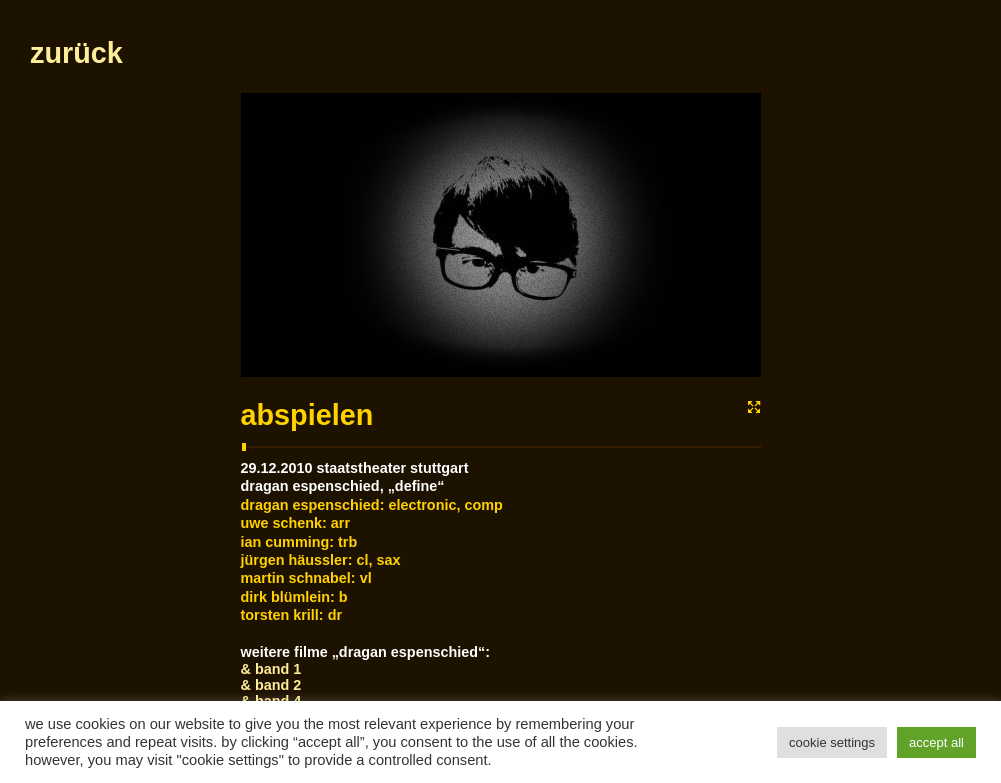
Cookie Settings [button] (832, 742)
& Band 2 (271, 685)
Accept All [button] (936, 742)
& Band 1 (271, 669)
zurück (76, 53)
